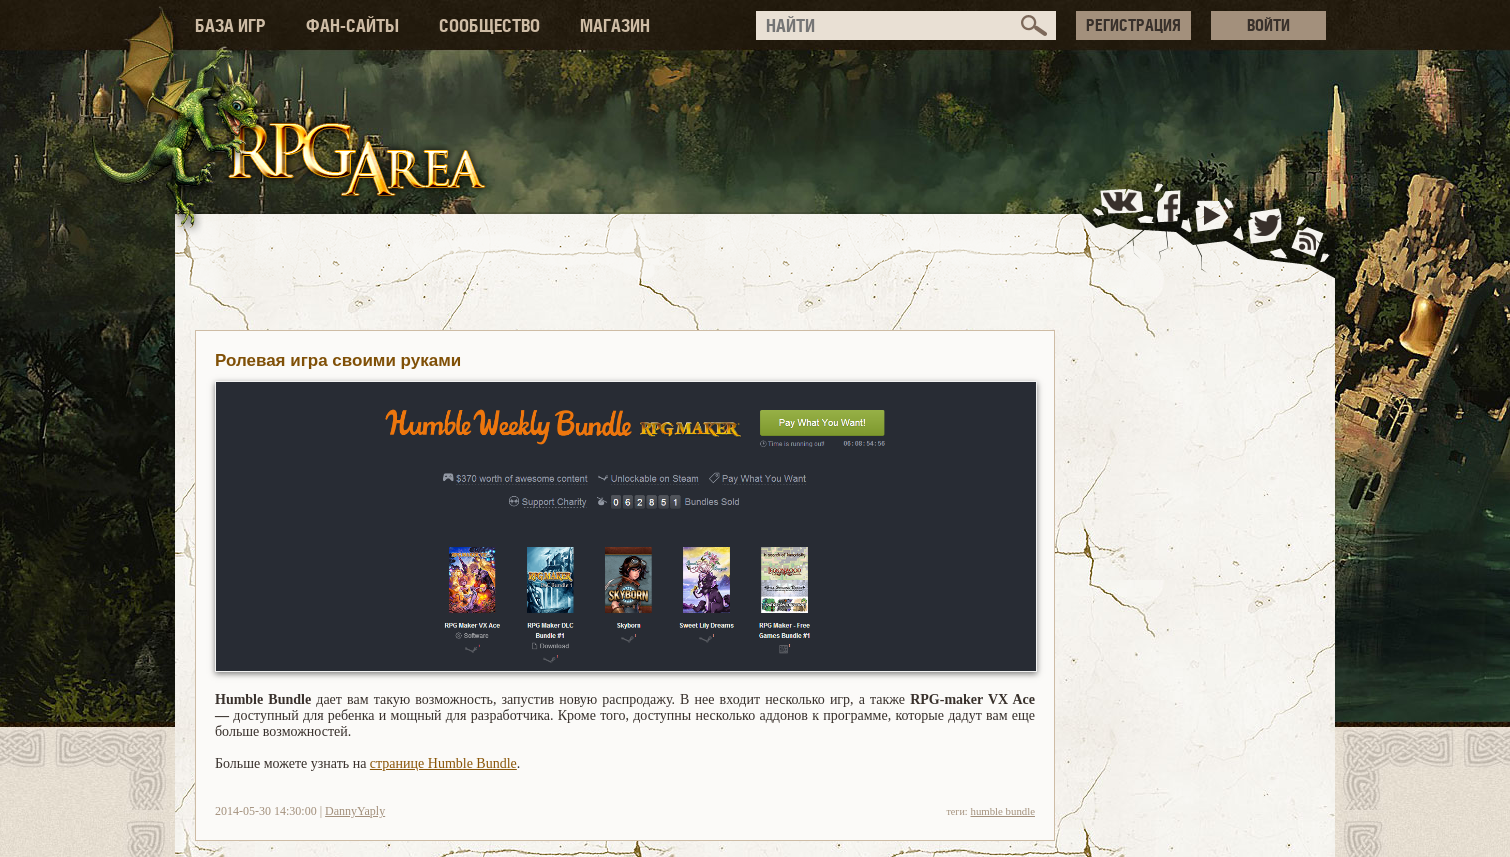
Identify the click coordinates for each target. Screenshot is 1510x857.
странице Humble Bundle (443, 763)
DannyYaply (355, 811)
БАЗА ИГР (230, 25)
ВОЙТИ (1268, 25)
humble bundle (1003, 811)
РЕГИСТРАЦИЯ (1133, 25)
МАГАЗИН (615, 25)
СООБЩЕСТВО (489, 25)
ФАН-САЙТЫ (352, 25)
